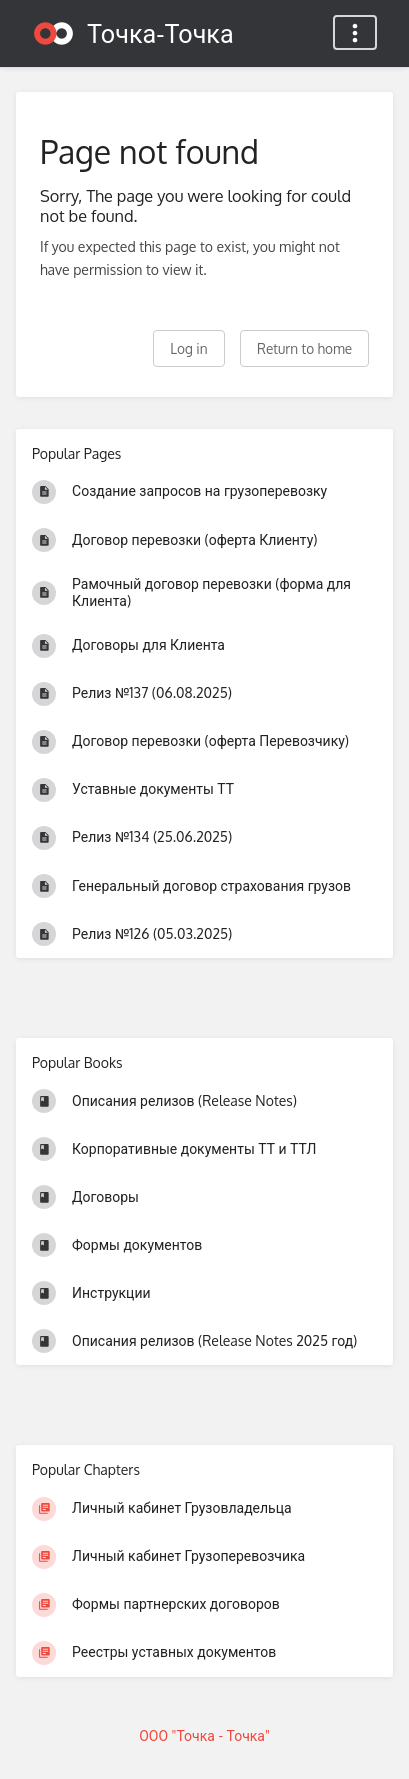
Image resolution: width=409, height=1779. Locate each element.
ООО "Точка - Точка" (204, 1735)
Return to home (304, 348)
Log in (188, 348)
